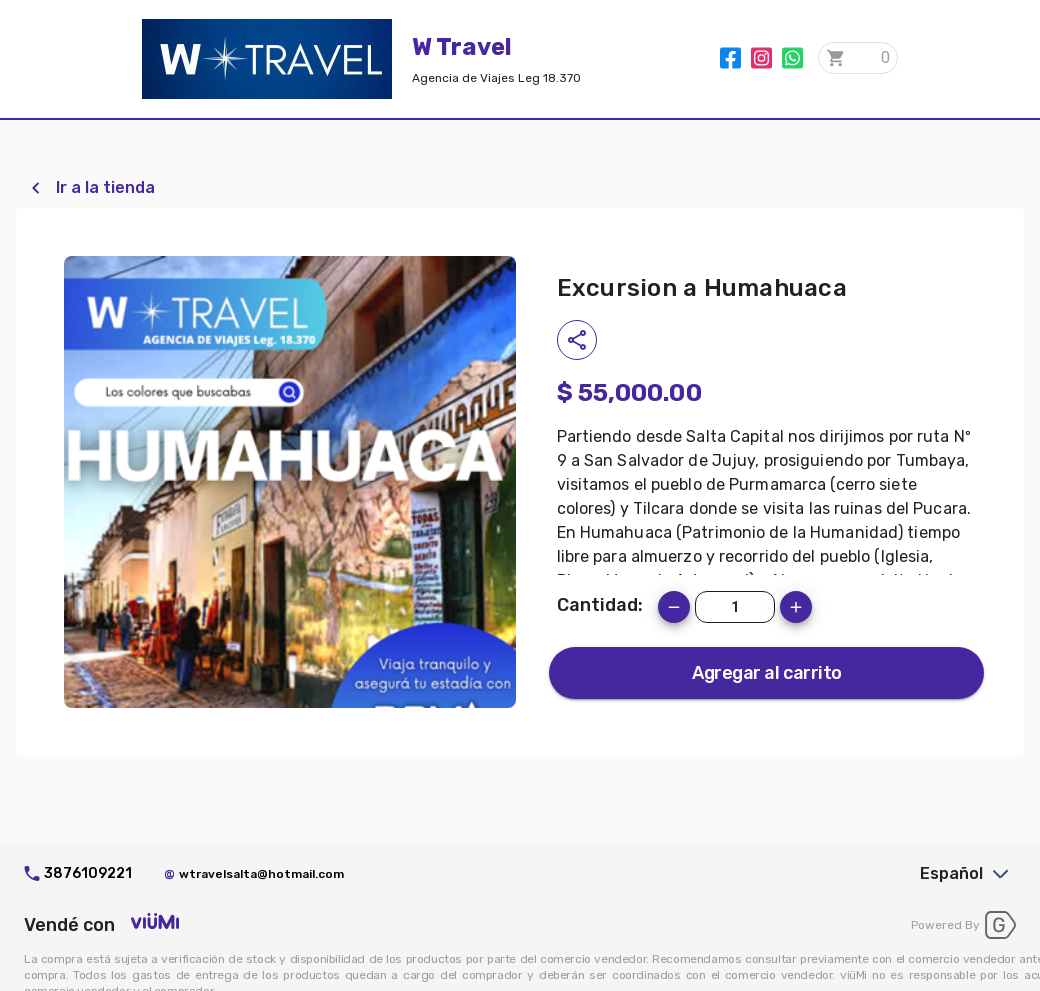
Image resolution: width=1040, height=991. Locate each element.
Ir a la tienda (105, 187)
